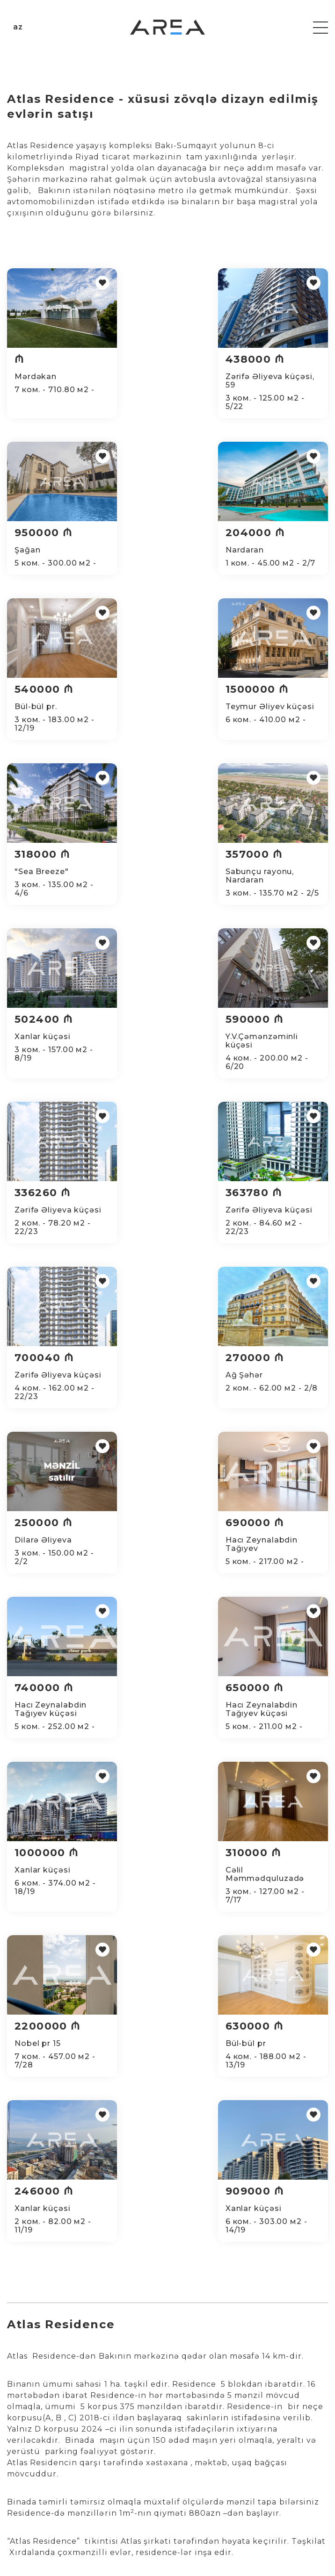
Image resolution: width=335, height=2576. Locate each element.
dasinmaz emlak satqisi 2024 (173, 2121)
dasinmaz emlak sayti (240, 2091)
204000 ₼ (44, 532)
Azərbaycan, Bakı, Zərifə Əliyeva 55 (67, 2378)
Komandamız (199, 2456)
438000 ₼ (158, 359)
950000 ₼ (273, 359)
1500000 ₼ (275, 532)
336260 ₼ (157, 879)
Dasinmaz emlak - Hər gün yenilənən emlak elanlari (121, 2181)
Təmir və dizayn (112, 2445)
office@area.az (36, 2361)
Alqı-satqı (101, 2426)
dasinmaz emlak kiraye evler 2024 (66, 2121)
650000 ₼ (273, 1226)
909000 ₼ (273, 1573)
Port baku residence (289, 2151)
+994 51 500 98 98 (42, 2343)
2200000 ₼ (277, 1399)
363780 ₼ (272, 879)
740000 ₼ (158, 1226)
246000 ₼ (158, 1573)
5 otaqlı (25, 2501)
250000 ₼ (273, 1053)
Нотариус (193, 2475)
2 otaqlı (25, 2445)
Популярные (283, 2445)
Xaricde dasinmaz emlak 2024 (275, 2121)
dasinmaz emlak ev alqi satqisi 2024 (68, 2151)
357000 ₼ (157, 706)
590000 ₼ (44, 879)
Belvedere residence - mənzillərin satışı (189, 2151)
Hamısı (272, 2426)
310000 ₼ (157, 1399)
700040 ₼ (44, 1053)
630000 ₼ (44, 1573)
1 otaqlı (24, 2426)
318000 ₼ (42, 706)
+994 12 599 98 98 (108, 2343)
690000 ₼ (44, 1226)
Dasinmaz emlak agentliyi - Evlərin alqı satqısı (127, 2091)
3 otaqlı (25, 2464)
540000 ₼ (158, 532)
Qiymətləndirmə (113, 2464)
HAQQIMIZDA (201, 2437)
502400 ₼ (273, 706)
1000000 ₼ (47, 1399)
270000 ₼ (158, 1053)
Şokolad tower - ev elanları (249, 2181)
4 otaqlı (25, 2482)
